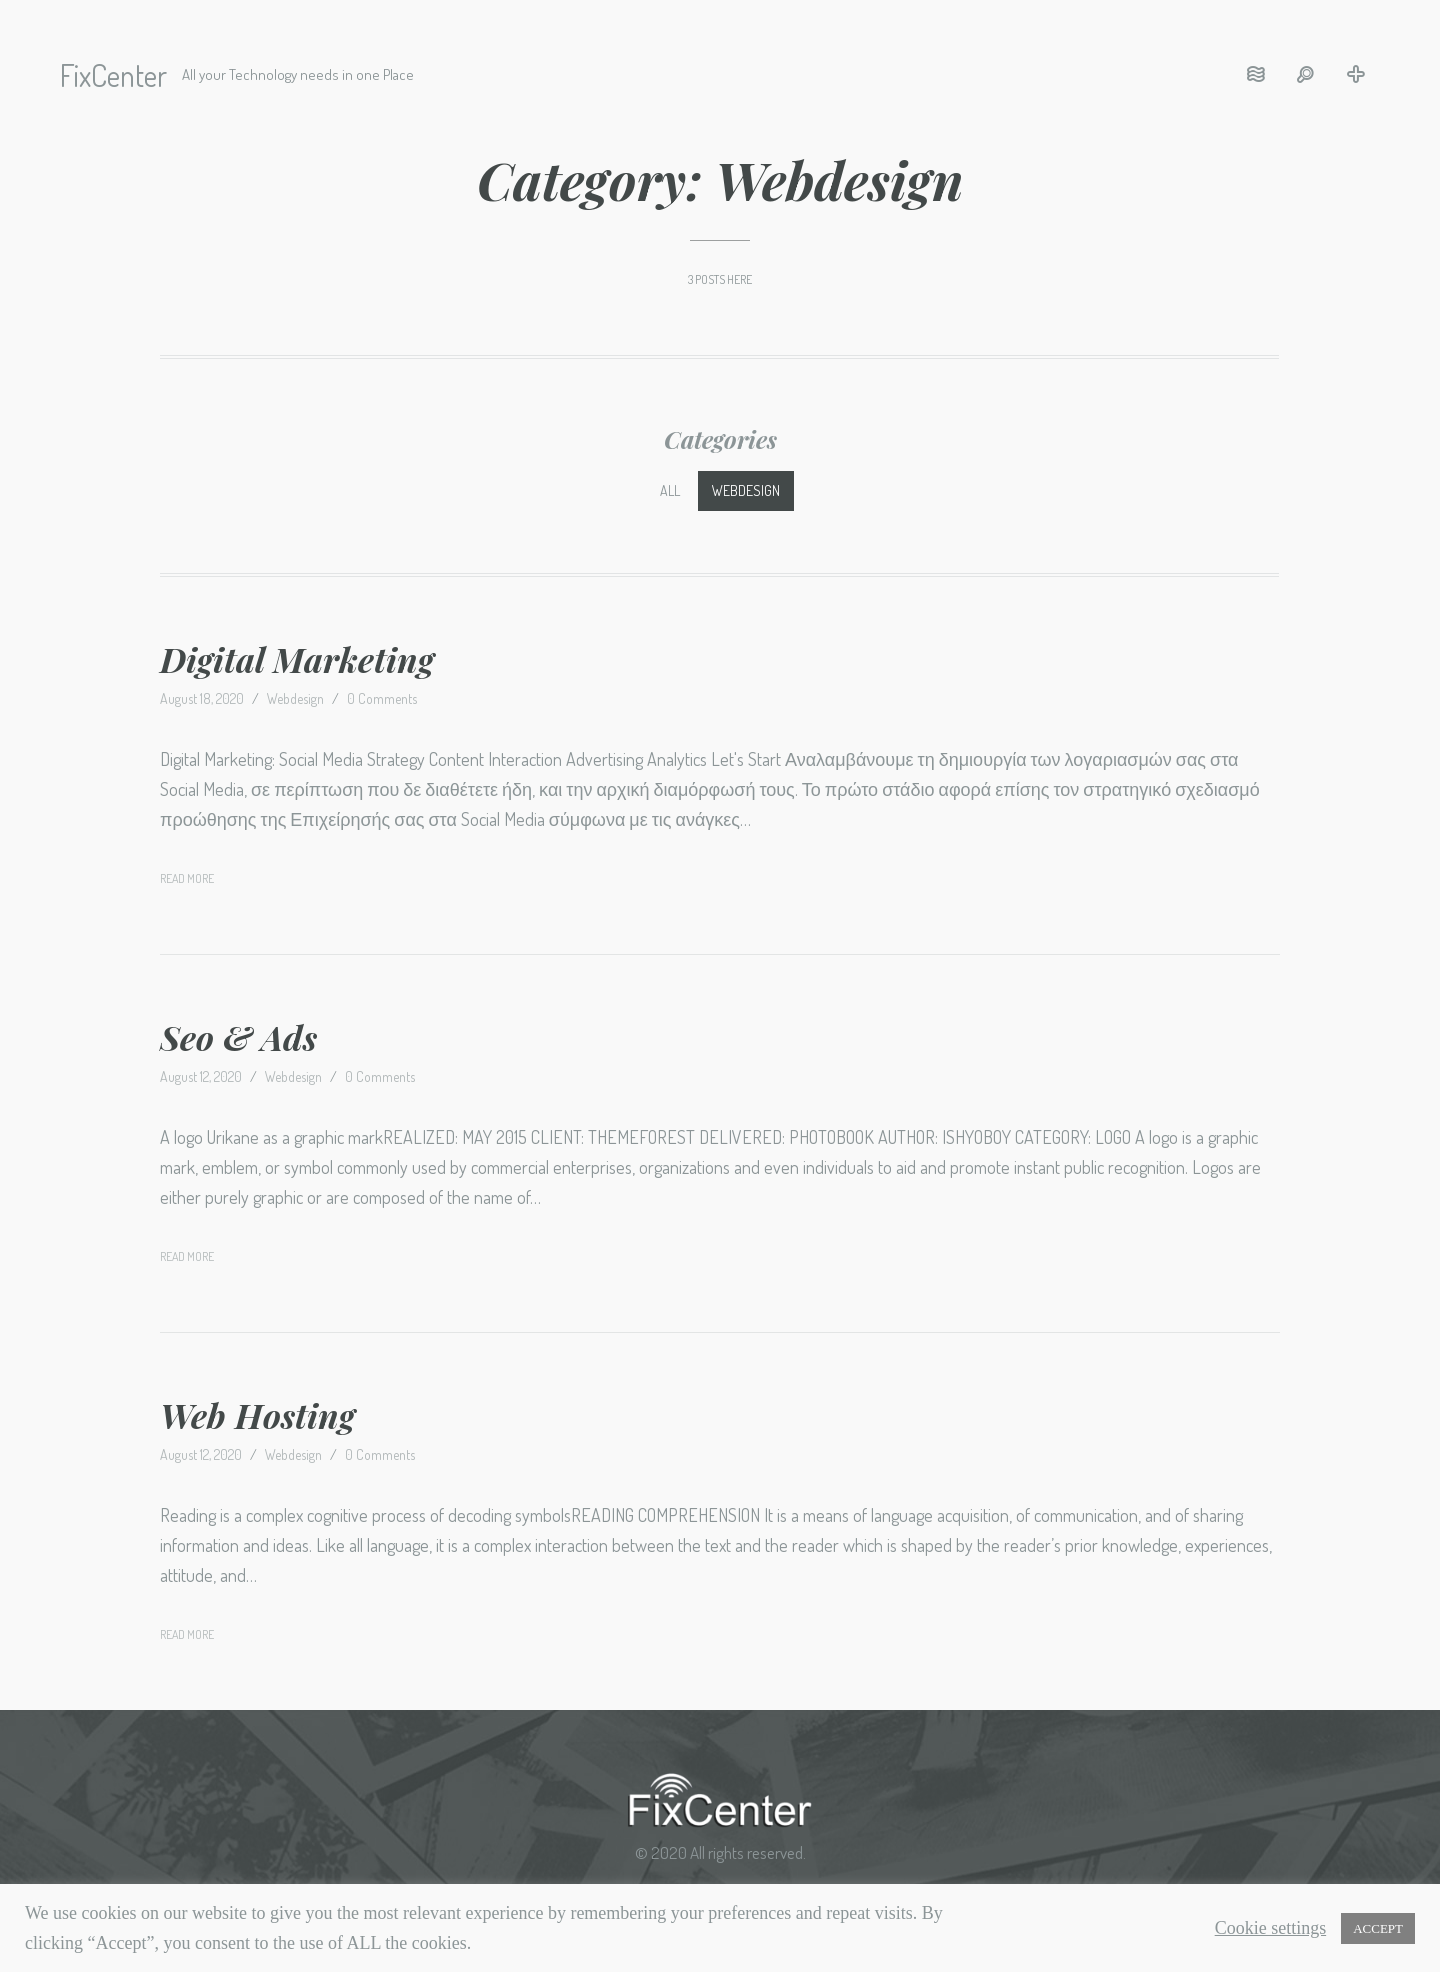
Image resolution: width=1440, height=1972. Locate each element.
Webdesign (746, 490)
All (670, 490)
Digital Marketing (297, 659)
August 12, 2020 (201, 1076)
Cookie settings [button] (1271, 1928)
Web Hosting (257, 1415)
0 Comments (382, 698)
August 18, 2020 (202, 698)
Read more (187, 878)
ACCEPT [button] (1378, 1928)
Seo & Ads (238, 1037)
